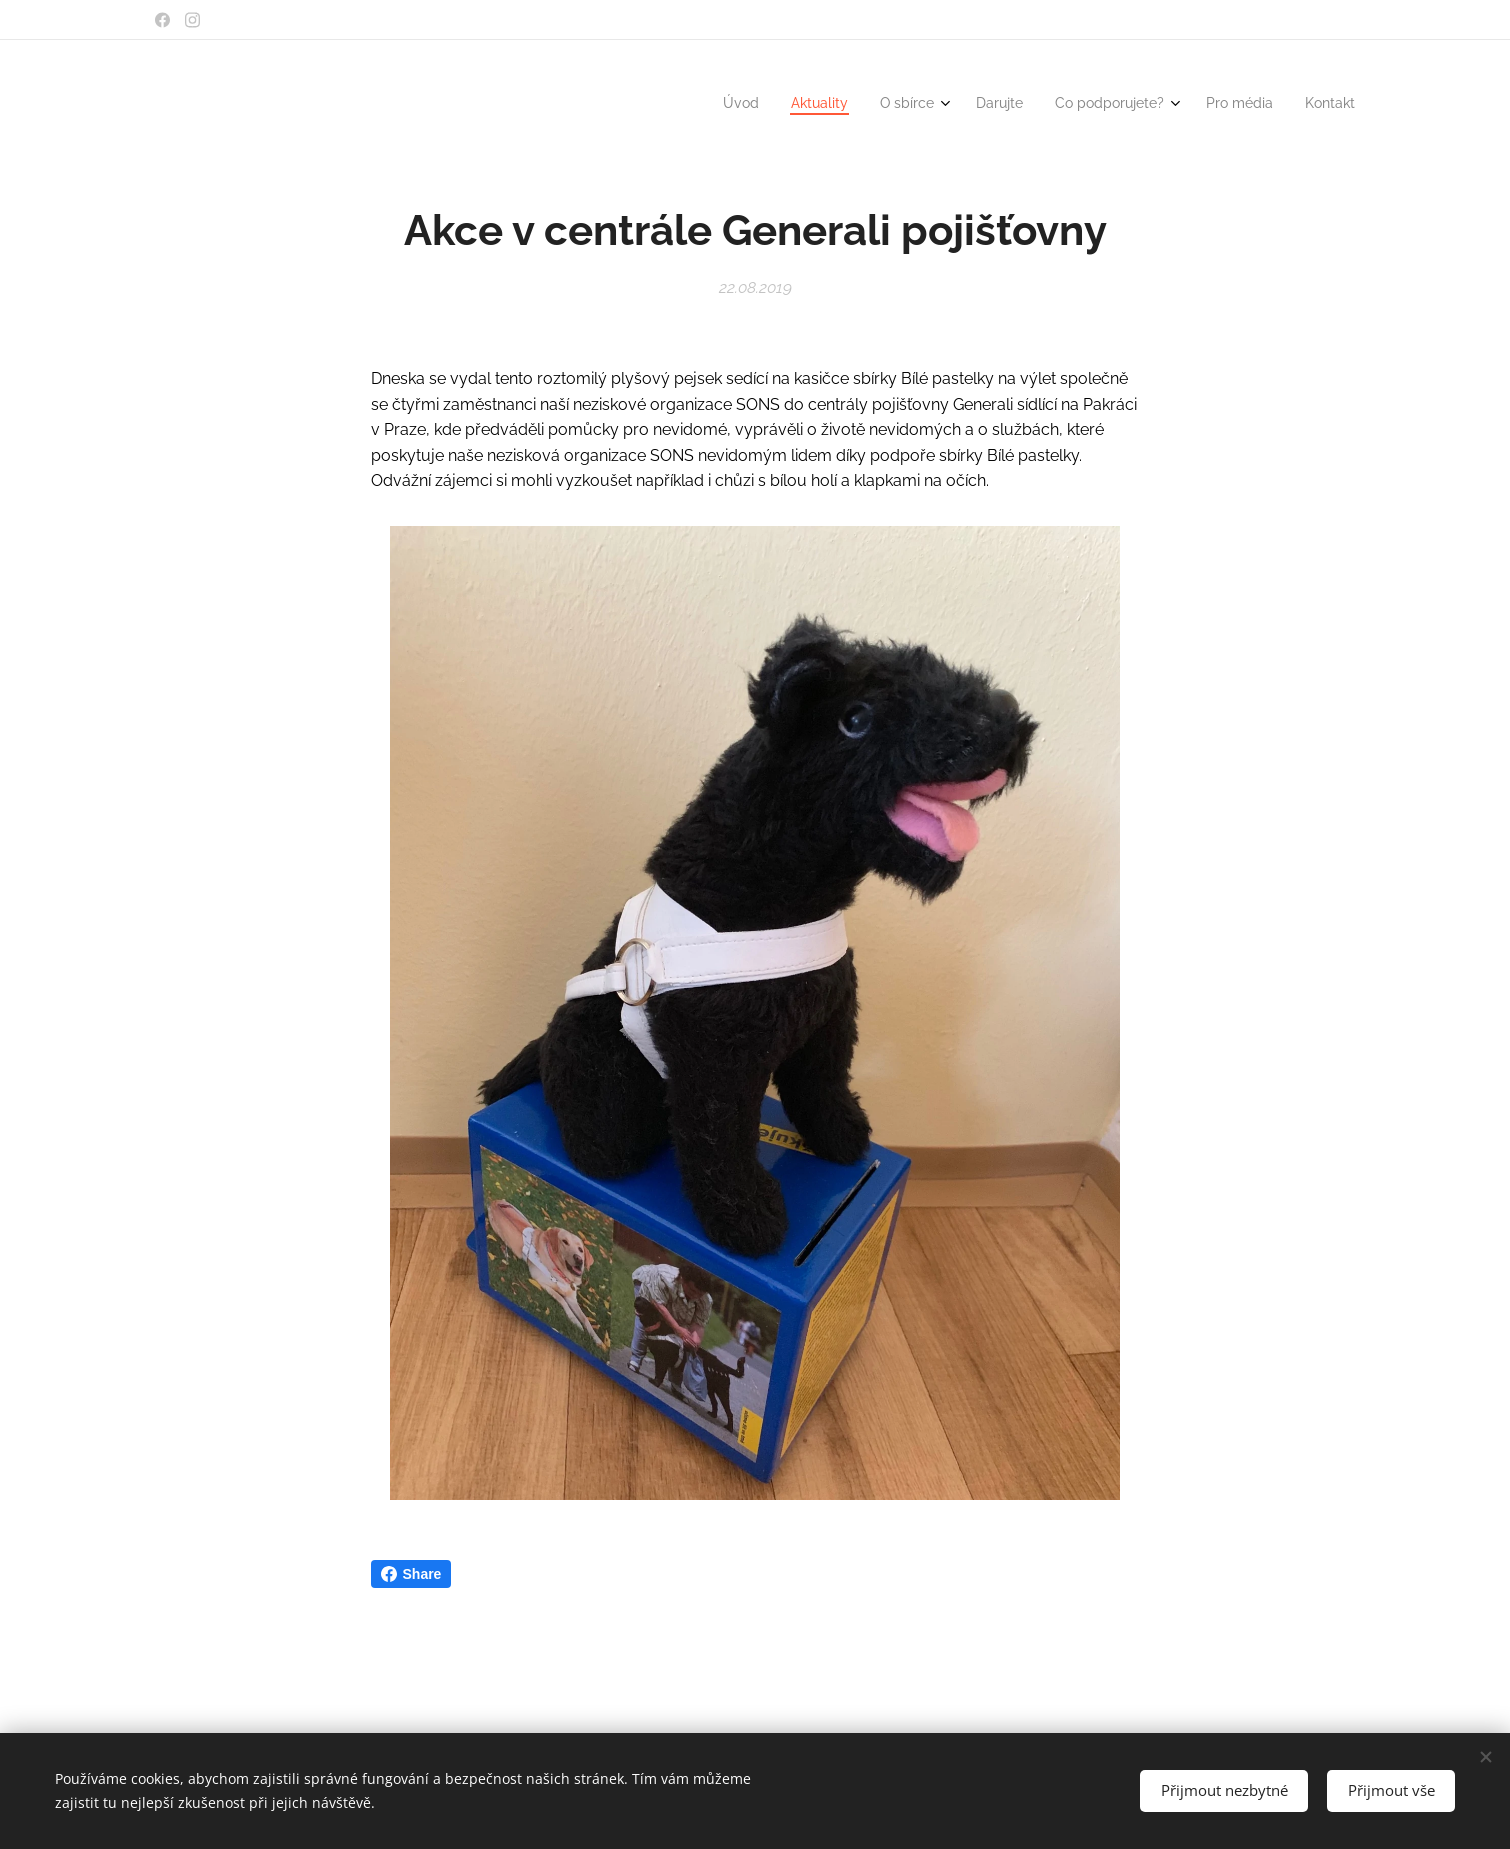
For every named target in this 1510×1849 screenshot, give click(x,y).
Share (411, 1574)
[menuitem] (1148, 105)
